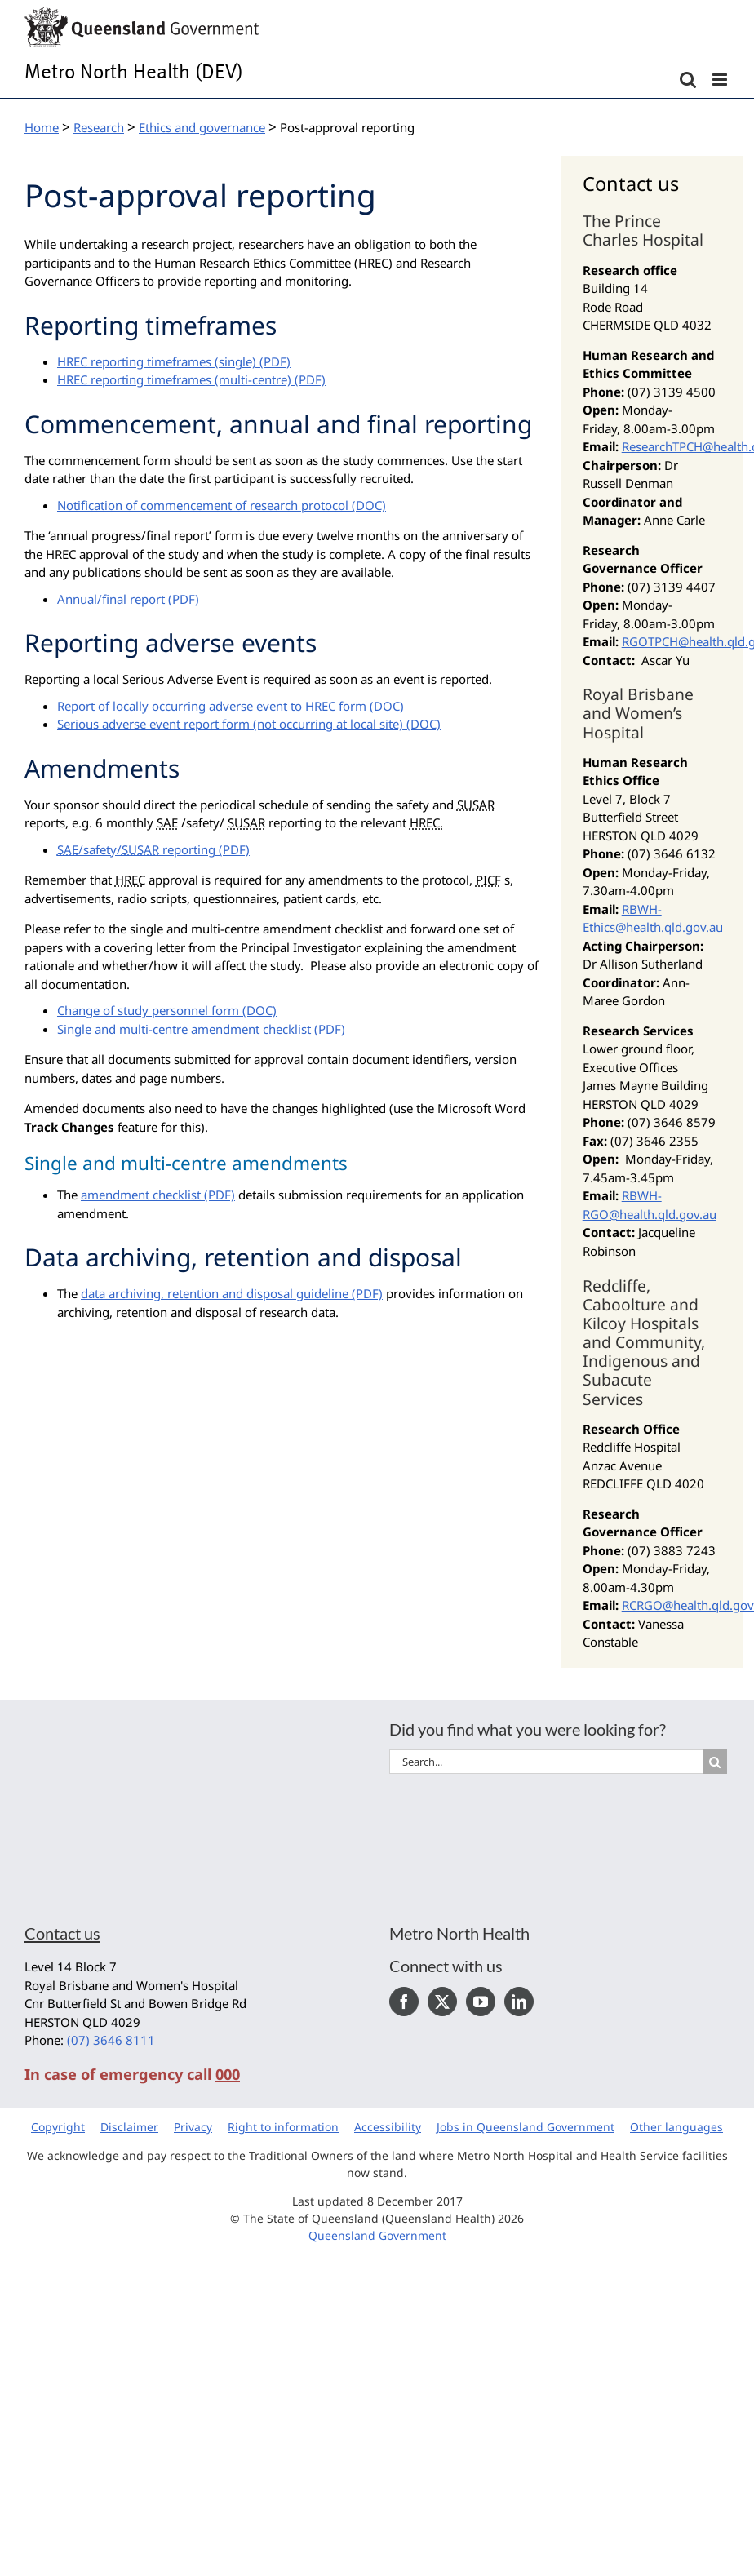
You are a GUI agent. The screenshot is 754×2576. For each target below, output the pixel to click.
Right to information (283, 2127)
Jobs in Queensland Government (525, 2127)
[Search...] (546, 1761)
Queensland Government (377, 2235)
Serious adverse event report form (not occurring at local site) (230, 724)
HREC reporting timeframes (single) (156, 361)
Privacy (193, 2127)
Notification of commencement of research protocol (202, 505)
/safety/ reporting (136, 849)
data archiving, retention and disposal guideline (214, 1293)
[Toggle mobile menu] (721, 79)
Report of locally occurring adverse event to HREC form (211, 706)
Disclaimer (129, 2127)
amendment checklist (141, 1194)
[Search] (715, 1761)
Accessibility (387, 2127)
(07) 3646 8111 (111, 2040)
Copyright (58, 2127)
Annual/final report (111, 599)
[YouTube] (480, 2001)
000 (227, 2074)
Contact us (62, 1933)
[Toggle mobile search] (688, 79)
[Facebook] (404, 2001)
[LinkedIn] (519, 2001)
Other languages (676, 2127)
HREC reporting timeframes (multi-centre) (174, 379)
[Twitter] (442, 2001)
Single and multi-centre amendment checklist (184, 1029)
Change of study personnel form (148, 1010)
